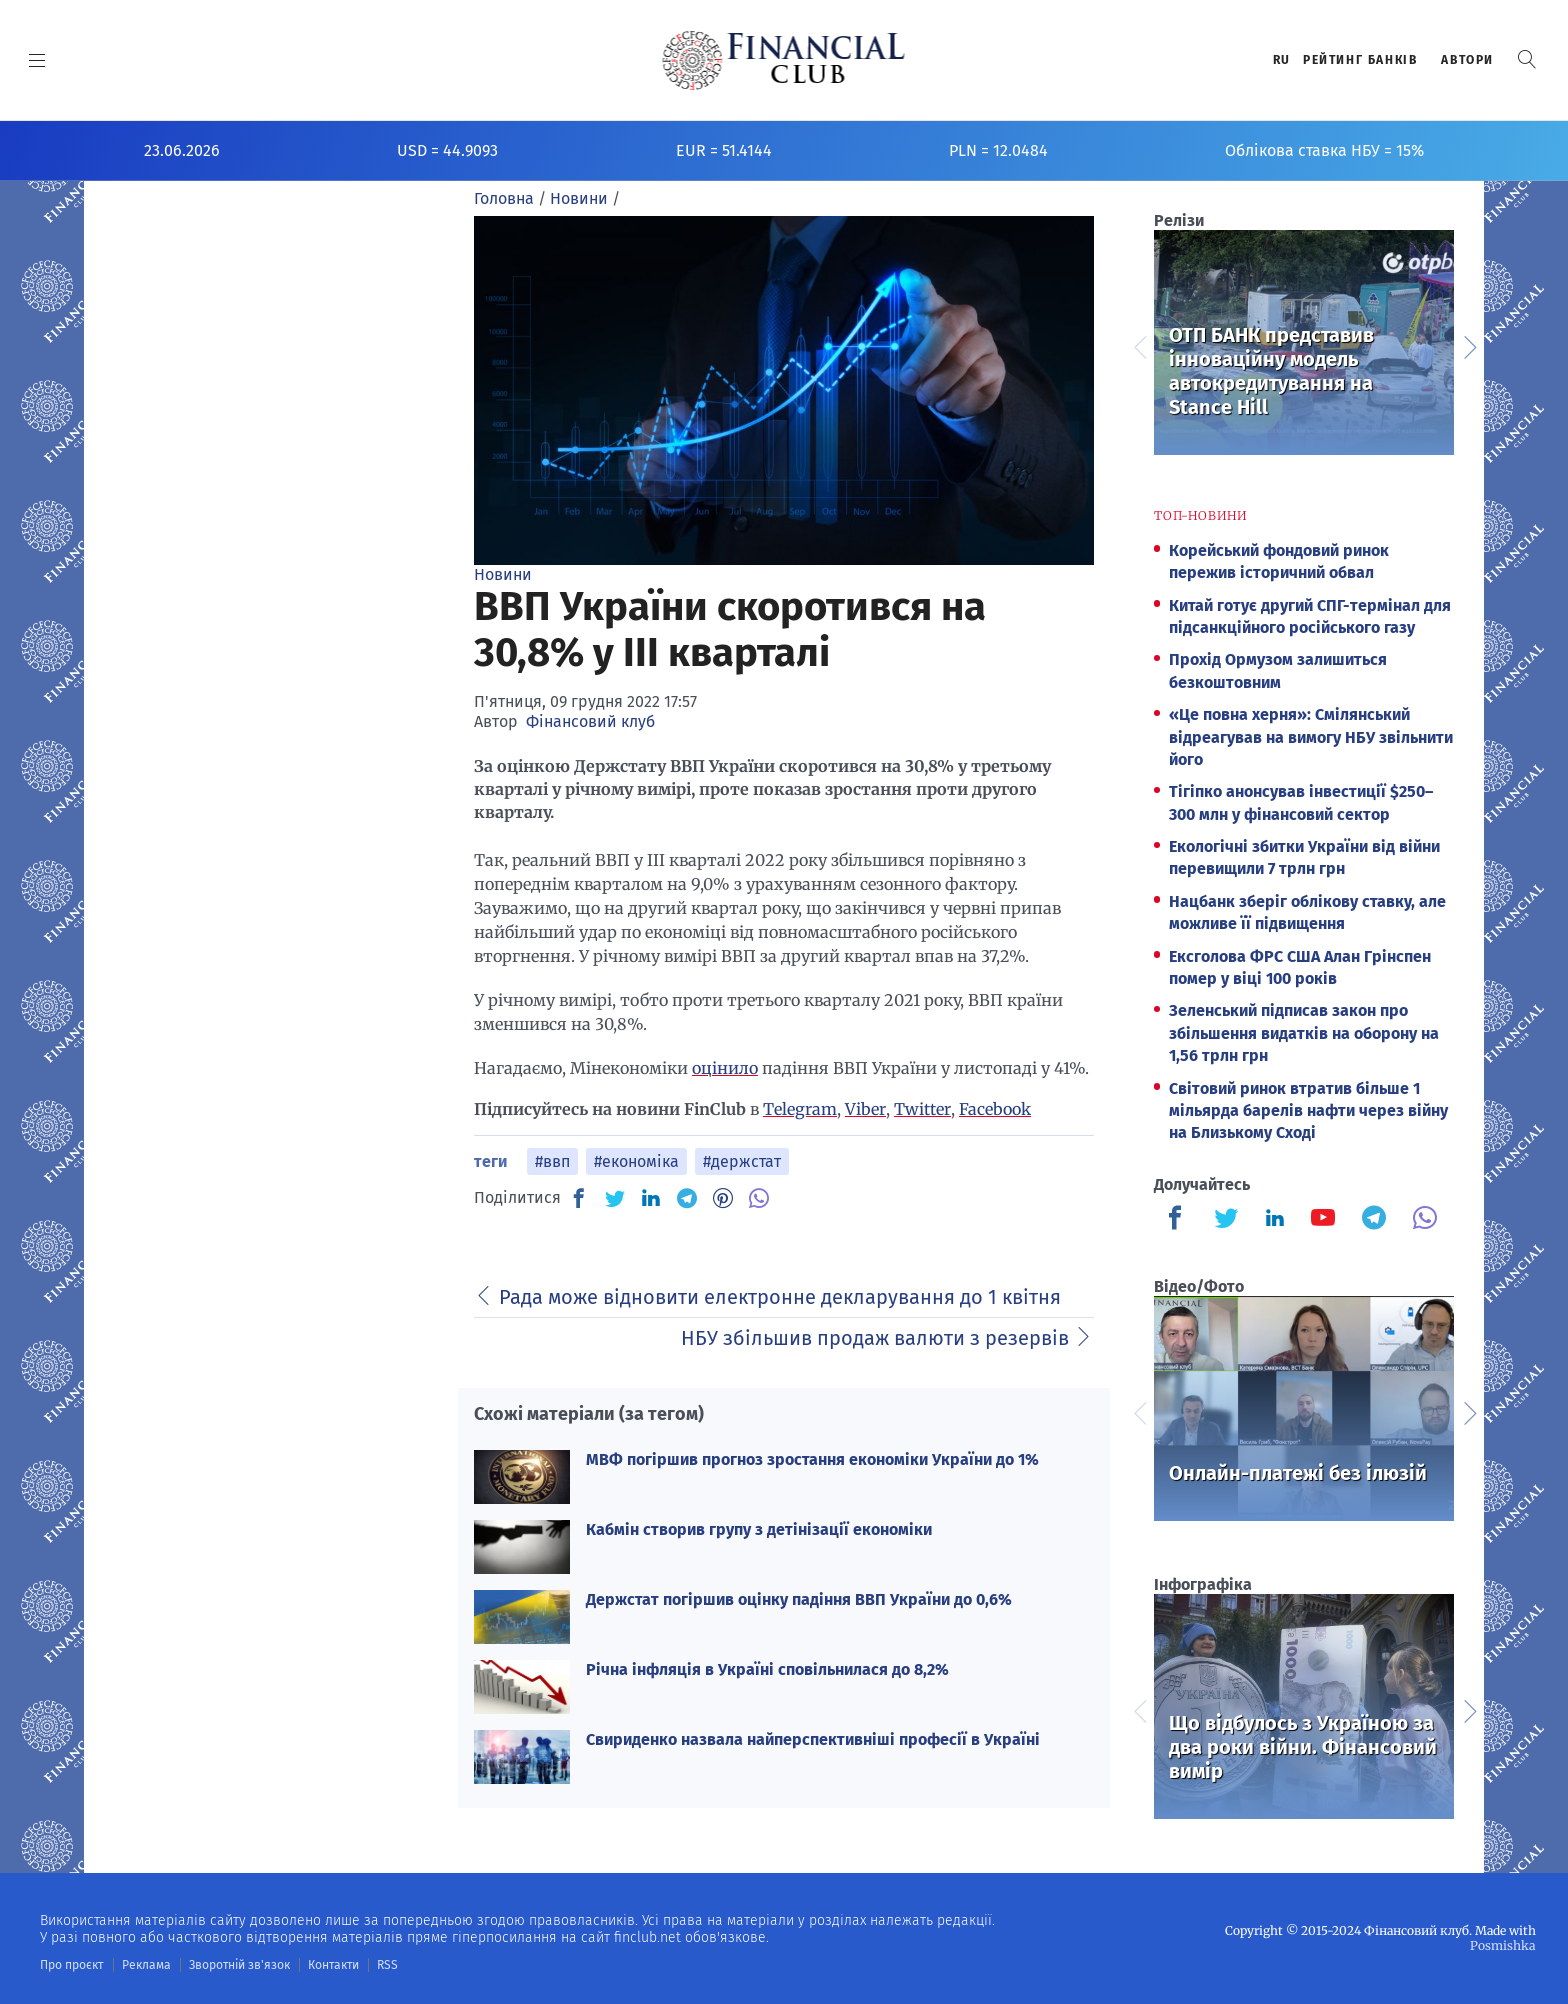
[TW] (615, 1198)
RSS (387, 1965)
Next (1469, 345)
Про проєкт (71, 1965)
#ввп (552, 1161)
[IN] (651, 1199)
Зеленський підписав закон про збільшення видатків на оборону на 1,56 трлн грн (1304, 1033)
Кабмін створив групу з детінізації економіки (759, 1529)
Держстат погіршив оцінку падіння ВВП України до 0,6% (799, 1599)
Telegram (800, 1109)
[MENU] (37, 60)
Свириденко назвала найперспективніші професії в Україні (813, 1739)
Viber (865, 1109)
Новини (503, 574)
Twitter (922, 1109)
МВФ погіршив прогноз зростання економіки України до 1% (812, 1459)
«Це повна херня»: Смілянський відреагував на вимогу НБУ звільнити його (1311, 737)
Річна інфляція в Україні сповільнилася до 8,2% (767, 1669)
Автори (1467, 60)
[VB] (759, 1198)
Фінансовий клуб (590, 721)
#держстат (742, 1161)
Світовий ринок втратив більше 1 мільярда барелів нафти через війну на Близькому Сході (1308, 1111)
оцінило (725, 1068)
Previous (1139, 345)
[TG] (687, 1198)
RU (1282, 60)
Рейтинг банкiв (1360, 60)
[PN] (723, 1198)
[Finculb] (1179, 1220)
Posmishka (1503, 1945)
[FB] (579, 1198)
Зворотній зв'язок (239, 1965)
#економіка (636, 1161)
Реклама (146, 1965)
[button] (1527, 59)
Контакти (333, 1965)
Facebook (995, 1109)
